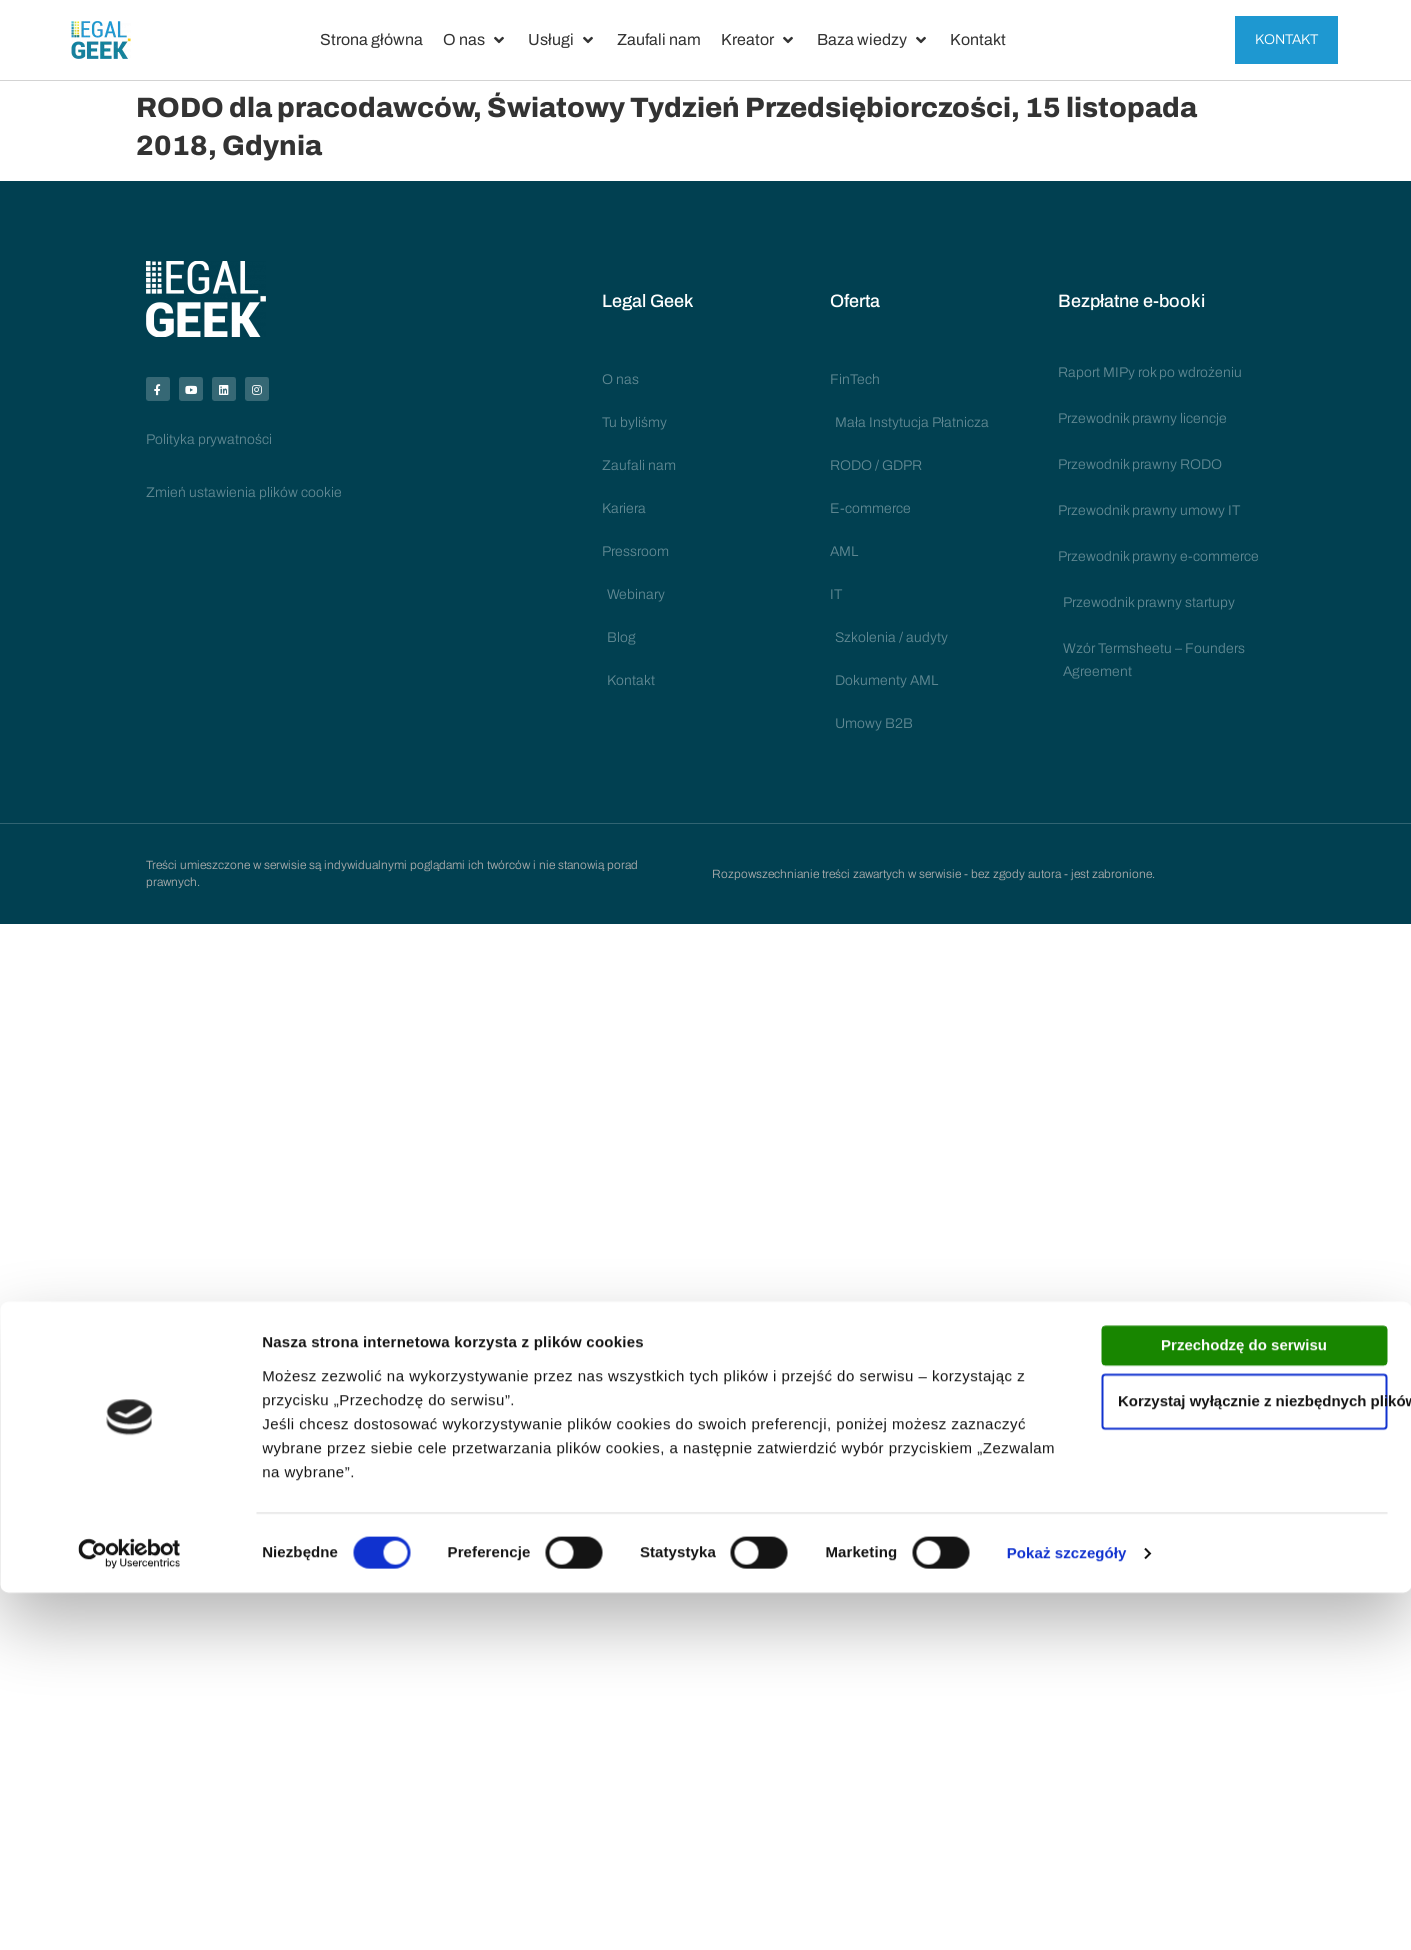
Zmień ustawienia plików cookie (244, 501)
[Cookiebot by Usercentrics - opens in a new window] (129, 1911)
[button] (475, 40)
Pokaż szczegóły (1067, 1910)
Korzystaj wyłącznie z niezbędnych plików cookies (1252, 1758)
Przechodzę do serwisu (1244, 1702)
